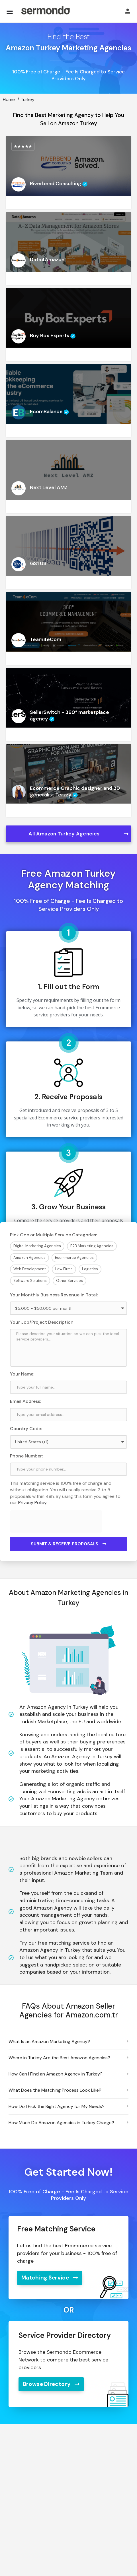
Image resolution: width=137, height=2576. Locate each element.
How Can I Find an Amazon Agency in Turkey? (56, 2074)
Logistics (90, 1269)
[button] (68, 2042)
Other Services (69, 1280)
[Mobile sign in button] (127, 11)
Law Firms (64, 1269)
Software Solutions (30, 1280)
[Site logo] (45, 11)
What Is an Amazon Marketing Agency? (49, 2041)
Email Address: (25, 1401)
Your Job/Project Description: (42, 1322)
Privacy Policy (32, 1503)
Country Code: (26, 1429)
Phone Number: (26, 1456)
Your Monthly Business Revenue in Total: (54, 1295)
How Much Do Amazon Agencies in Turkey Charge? (61, 2123)
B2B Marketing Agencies (91, 1245)
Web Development (29, 1269)
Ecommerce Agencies (74, 1257)
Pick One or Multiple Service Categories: (53, 1235)
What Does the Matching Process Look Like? (55, 2090)
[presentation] (59, 1521)
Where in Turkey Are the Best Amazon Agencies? (59, 2058)
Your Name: (22, 1374)
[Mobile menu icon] (10, 11)
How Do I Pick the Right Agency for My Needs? (57, 2106)
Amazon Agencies (29, 1257)
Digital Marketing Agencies (37, 1245)
